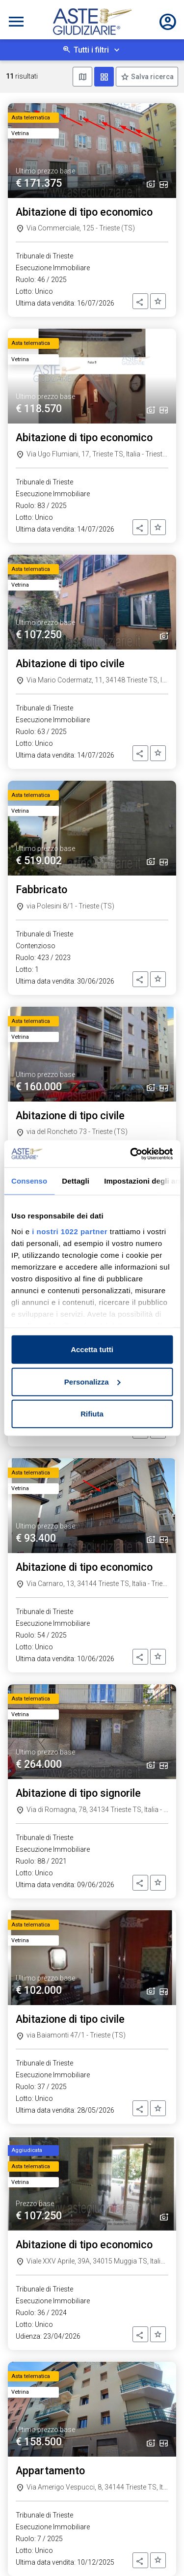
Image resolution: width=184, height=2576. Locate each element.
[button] (140, 301)
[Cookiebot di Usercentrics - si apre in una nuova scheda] (131, 1153)
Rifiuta (92, 1414)
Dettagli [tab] (75, 1181)
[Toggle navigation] (16, 21)
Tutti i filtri (91, 50)
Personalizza (92, 1381)
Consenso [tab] (29, 1181)
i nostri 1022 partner (69, 1231)
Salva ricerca (152, 77)
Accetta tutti (92, 1349)
